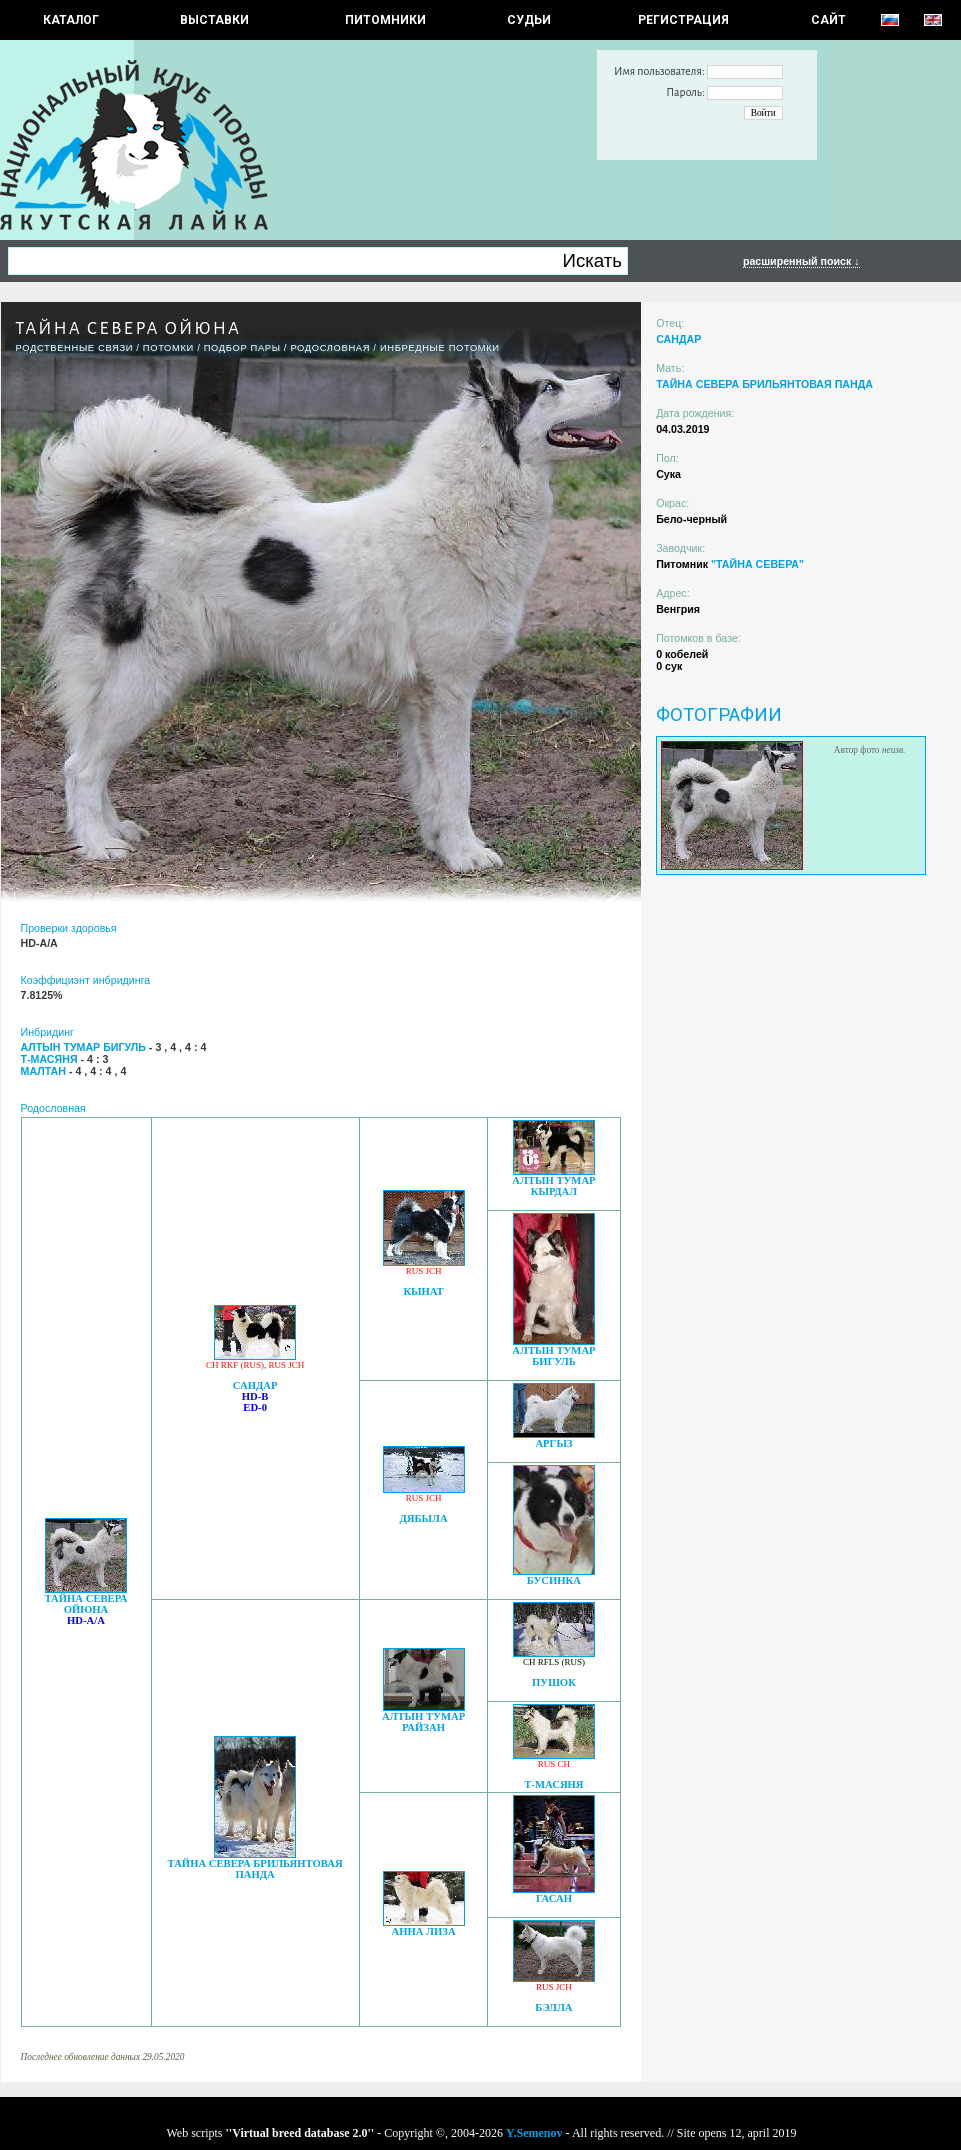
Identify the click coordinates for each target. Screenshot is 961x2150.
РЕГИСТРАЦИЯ (683, 20)
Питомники (385, 20)
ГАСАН (554, 1898)
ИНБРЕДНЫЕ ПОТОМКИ (440, 348)
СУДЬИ (529, 20)
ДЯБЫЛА (423, 1518)
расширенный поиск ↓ (801, 261)
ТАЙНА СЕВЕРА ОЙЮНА (85, 1604)
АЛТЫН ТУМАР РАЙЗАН (423, 1722)
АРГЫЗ (553, 1443)
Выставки (214, 20)
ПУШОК (554, 1682)
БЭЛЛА (553, 2007)
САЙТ (828, 20)
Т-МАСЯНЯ (553, 1784)
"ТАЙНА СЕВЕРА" (757, 564)
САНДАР (255, 1385)
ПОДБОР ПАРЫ (242, 348)
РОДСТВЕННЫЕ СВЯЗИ (75, 348)
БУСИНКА (554, 1580)
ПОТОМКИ (168, 348)
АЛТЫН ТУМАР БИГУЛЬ (553, 1356)
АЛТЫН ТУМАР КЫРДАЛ (553, 1186)
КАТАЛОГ (71, 20)
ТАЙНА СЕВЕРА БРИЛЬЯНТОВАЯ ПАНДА (255, 1869)
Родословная (330, 348)
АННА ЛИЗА (423, 1931)
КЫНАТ (423, 1291)
